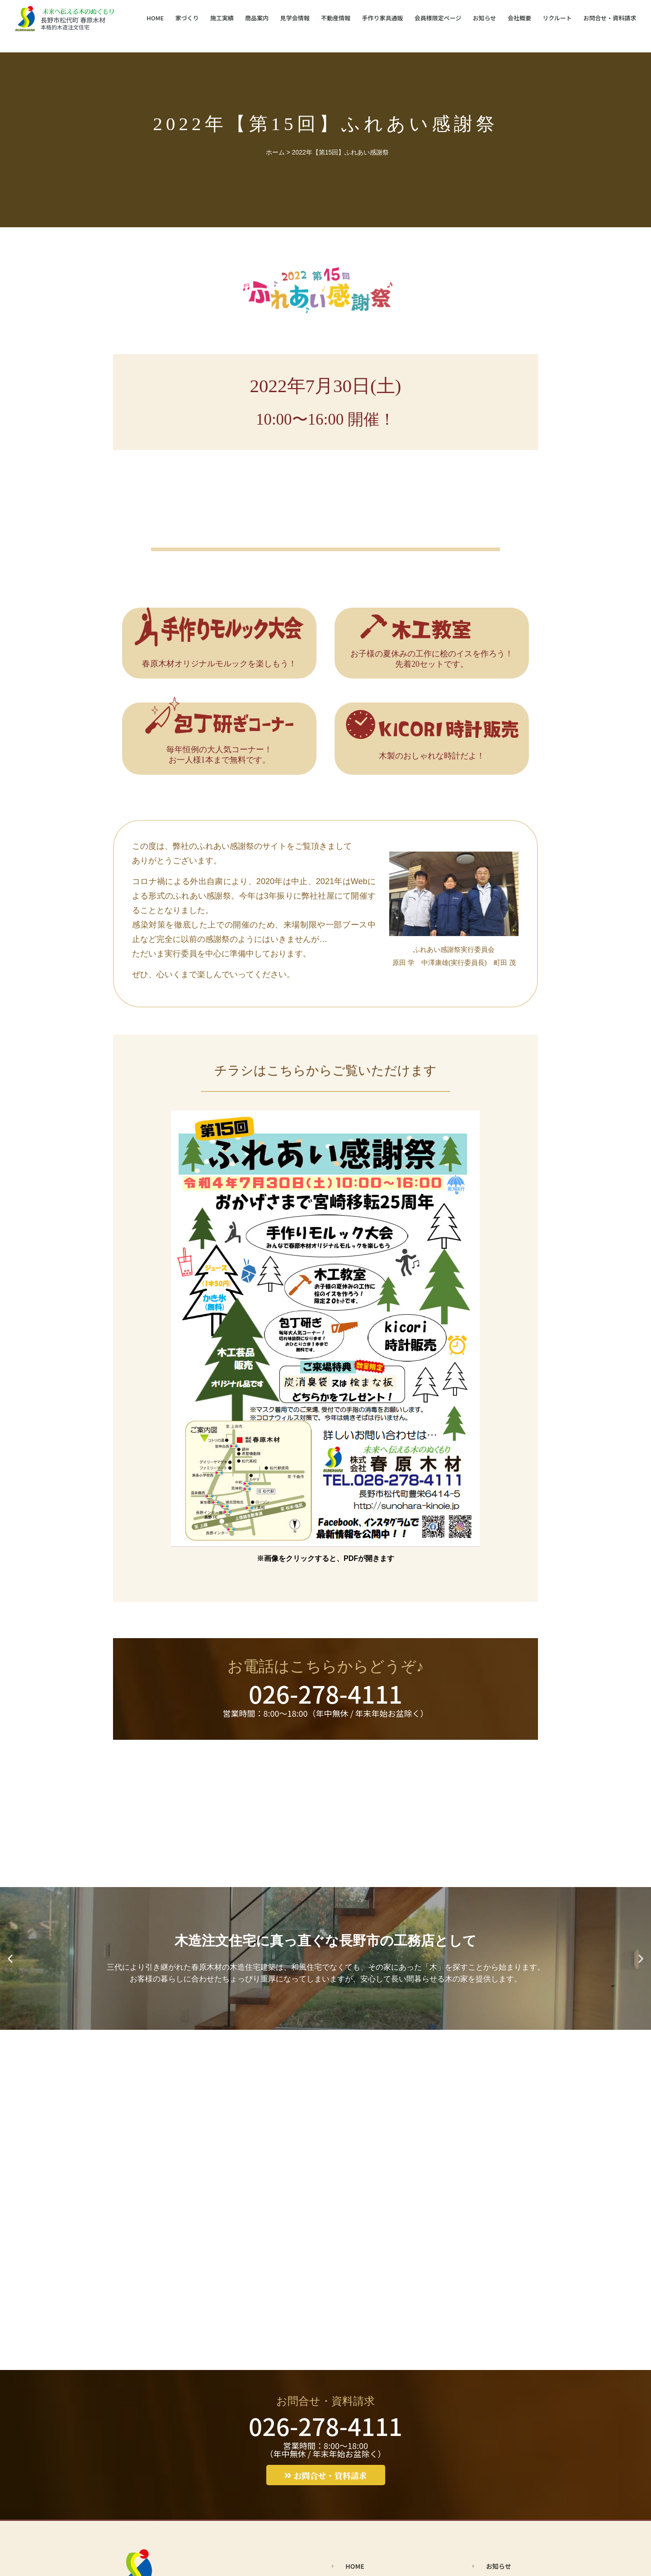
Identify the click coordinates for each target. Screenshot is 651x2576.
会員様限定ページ (438, 18)
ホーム (275, 152)
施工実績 (222, 18)
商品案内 (257, 18)
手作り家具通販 (382, 18)
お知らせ (484, 18)
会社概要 (519, 18)
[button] (10, 1958)
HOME (155, 18)
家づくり (187, 18)
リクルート (557, 18)
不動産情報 (335, 18)
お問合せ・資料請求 (609, 18)
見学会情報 (295, 18)
